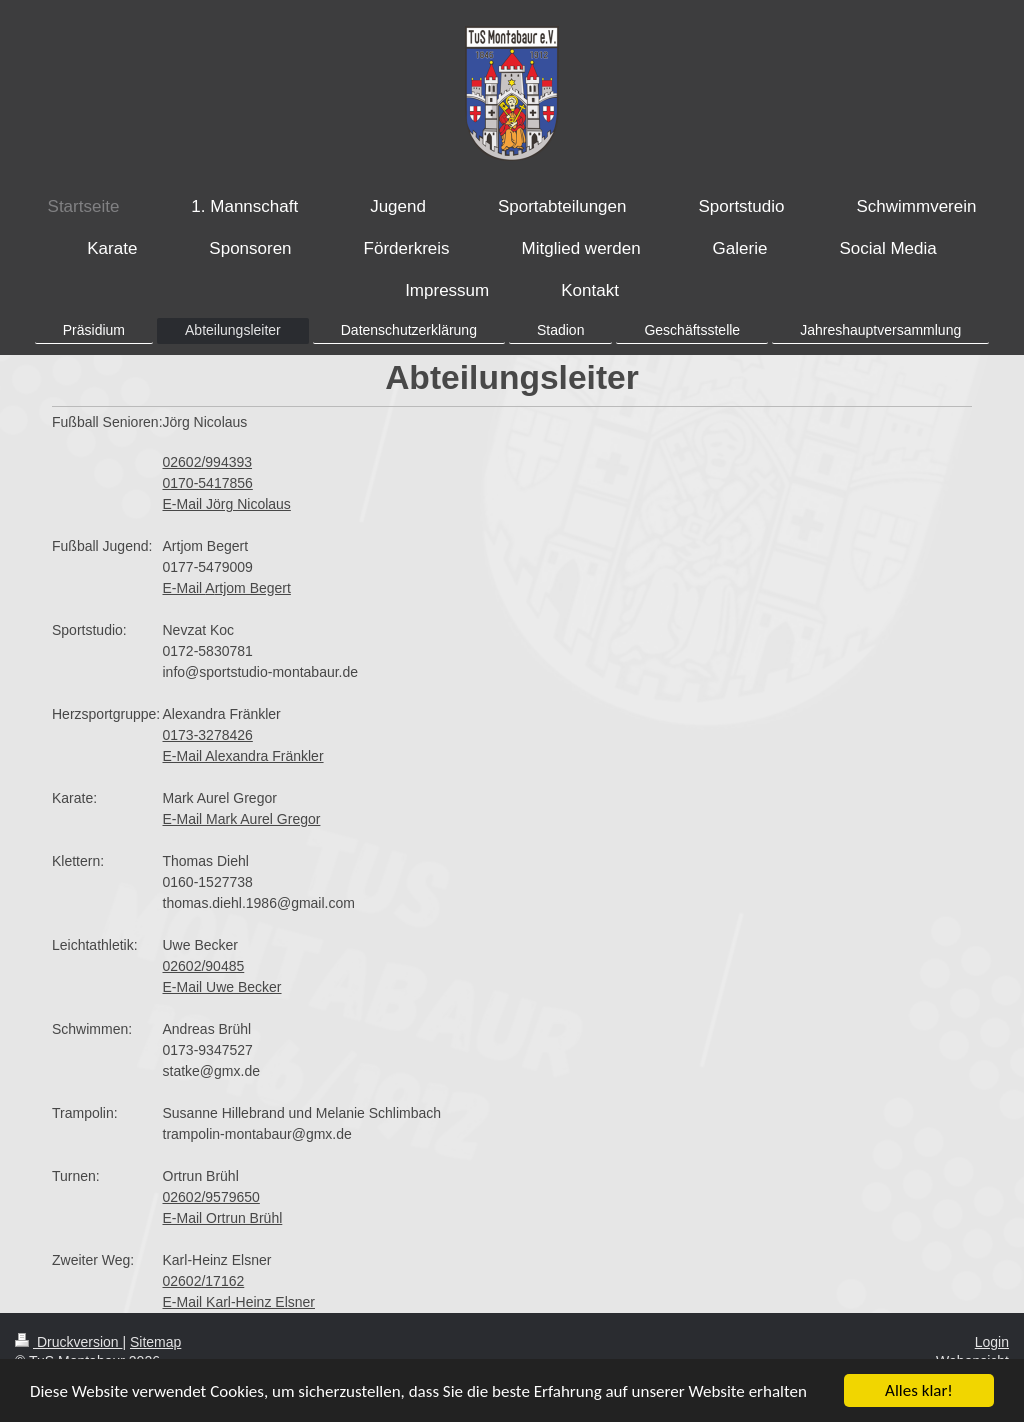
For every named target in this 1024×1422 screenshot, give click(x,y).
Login (992, 1342)
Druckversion (68, 1342)
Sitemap (155, 1342)
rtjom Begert (253, 588)
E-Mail (184, 588)
